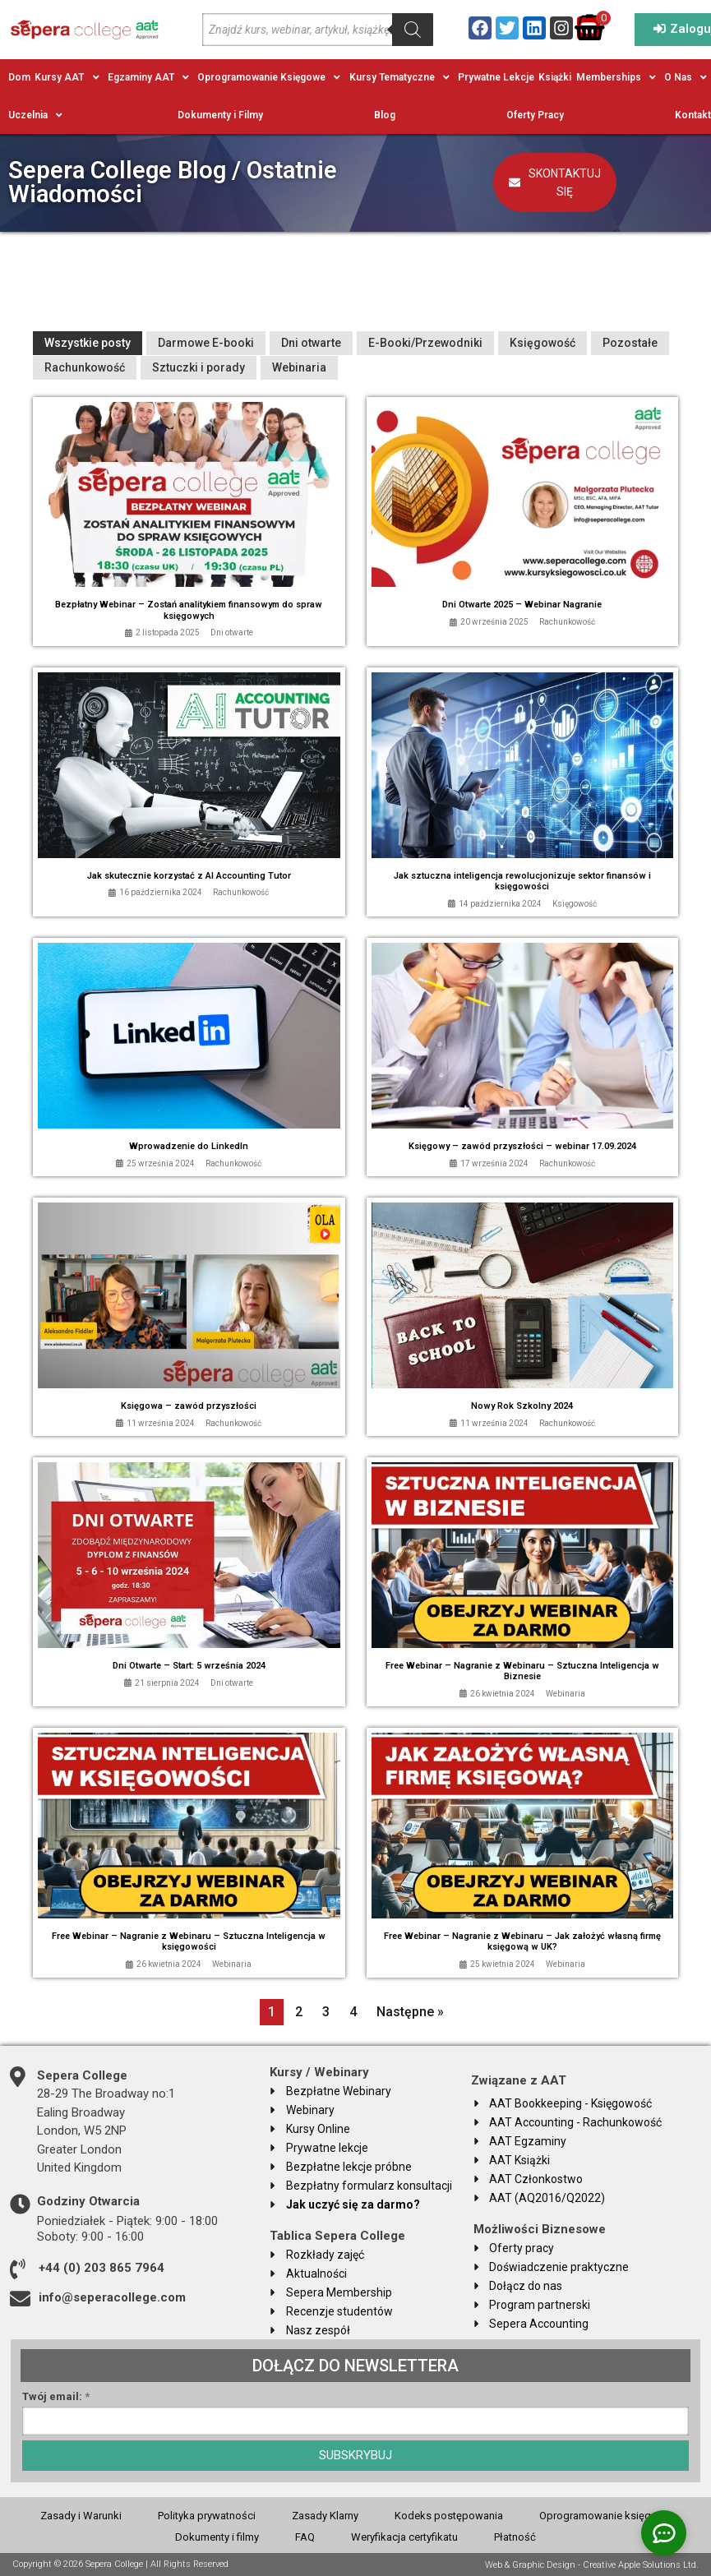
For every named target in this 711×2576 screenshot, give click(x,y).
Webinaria (299, 367)
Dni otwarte (311, 342)
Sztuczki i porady (198, 367)
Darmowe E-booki (206, 342)
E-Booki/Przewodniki (425, 342)
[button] (69, 77)
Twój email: (56, 2397)
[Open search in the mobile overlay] (317, 29)
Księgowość (542, 342)
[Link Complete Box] (189, 521)
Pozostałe (630, 342)
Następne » (410, 2012)
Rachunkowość (84, 367)
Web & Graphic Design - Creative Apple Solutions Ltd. (592, 2564)
